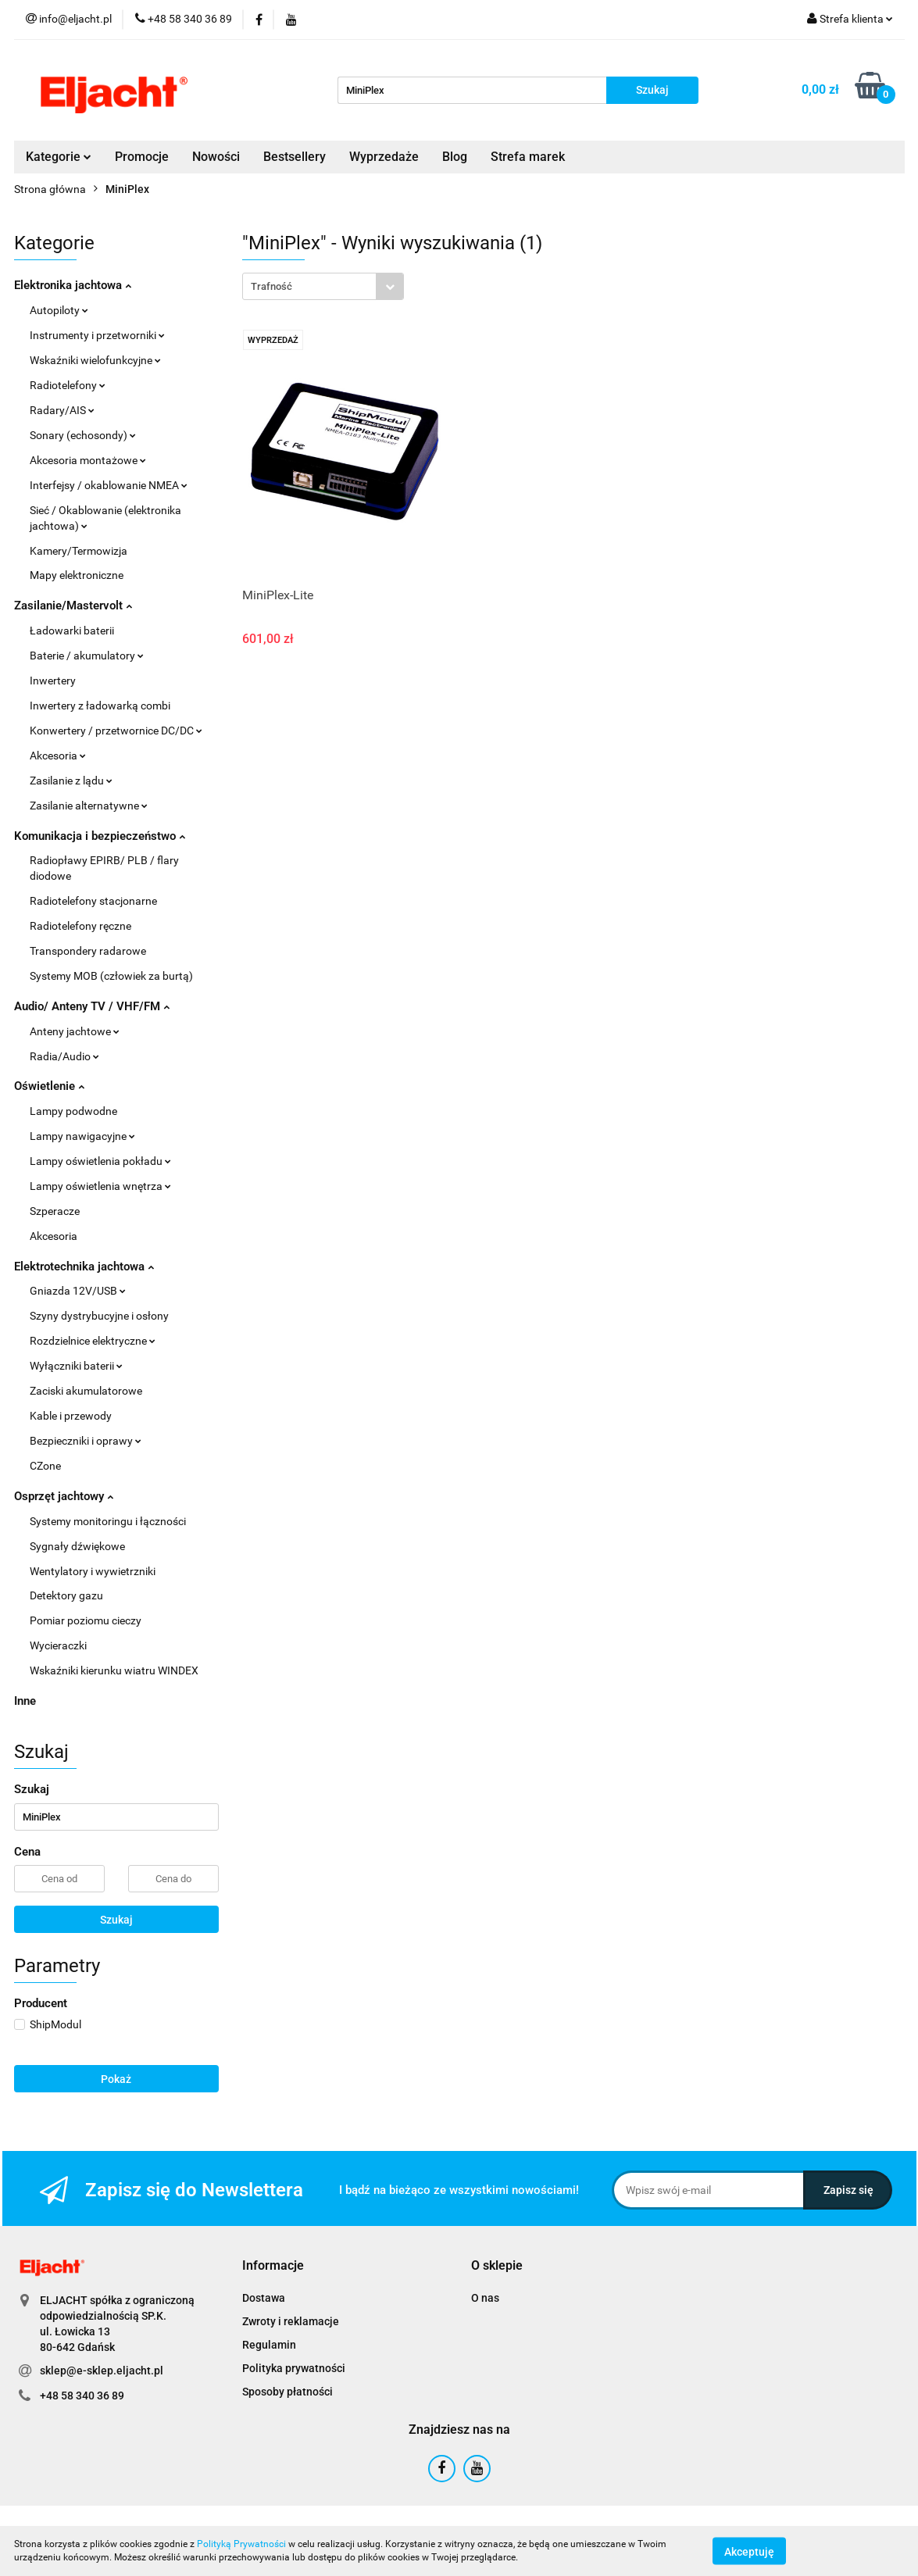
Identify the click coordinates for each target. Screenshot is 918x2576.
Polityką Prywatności (241, 2543)
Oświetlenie (49, 1086)
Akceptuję (749, 2551)
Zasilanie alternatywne (89, 805)
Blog (454, 156)
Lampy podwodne (73, 1111)
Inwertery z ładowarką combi (100, 705)
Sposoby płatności (287, 2391)
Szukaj (116, 1919)
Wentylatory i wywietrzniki (92, 1571)
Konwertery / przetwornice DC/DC (116, 730)
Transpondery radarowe (88, 951)
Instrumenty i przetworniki (97, 335)
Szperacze (55, 1211)
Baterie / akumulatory (87, 655)
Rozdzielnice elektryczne (92, 1340)
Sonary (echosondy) (83, 435)
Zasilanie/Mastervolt (73, 605)
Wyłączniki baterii (76, 1365)
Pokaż (116, 2079)
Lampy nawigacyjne (82, 1136)
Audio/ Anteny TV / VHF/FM (92, 1006)
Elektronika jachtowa (72, 285)
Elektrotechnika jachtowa (84, 1266)
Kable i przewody (71, 1415)
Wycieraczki (58, 1645)
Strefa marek (528, 156)
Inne (25, 1701)
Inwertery (53, 680)
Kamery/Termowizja (78, 551)
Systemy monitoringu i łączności (108, 1521)
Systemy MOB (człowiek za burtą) (111, 976)
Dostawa (263, 2298)
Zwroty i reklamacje (290, 2321)
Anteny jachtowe (75, 1031)
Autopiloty (59, 310)
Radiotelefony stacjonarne (93, 901)
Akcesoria (58, 755)
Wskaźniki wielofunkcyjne (95, 360)
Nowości (216, 156)
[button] (273, 2266)
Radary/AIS (62, 410)
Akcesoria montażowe (88, 460)
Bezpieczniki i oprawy (85, 1440)
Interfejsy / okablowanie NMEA (109, 485)
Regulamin (269, 2344)
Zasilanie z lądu (71, 780)
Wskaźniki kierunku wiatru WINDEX (114, 1670)
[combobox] (323, 286)
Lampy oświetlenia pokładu (100, 1161)
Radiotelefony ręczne (80, 926)
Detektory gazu (66, 1595)
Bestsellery (294, 156)
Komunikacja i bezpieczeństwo (99, 836)
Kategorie (58, 156)
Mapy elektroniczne (76, 575)
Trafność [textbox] (271, 286)
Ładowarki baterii (72, 630)
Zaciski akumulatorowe (86, 1390)
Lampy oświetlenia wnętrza (100, 1186)
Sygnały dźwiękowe (77, 1546)
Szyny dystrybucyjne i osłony (99, 1315)
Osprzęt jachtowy (63, 1496)
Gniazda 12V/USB (78, 1290)
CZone (45, 1465)
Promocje (142, 156)
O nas (485, 2298)
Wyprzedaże (384, 156)
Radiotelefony (67, 385)
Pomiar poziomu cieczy (85, 1620)
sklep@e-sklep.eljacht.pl (101, 2370)
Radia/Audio (64, 1056)
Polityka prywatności (293, 2368)
